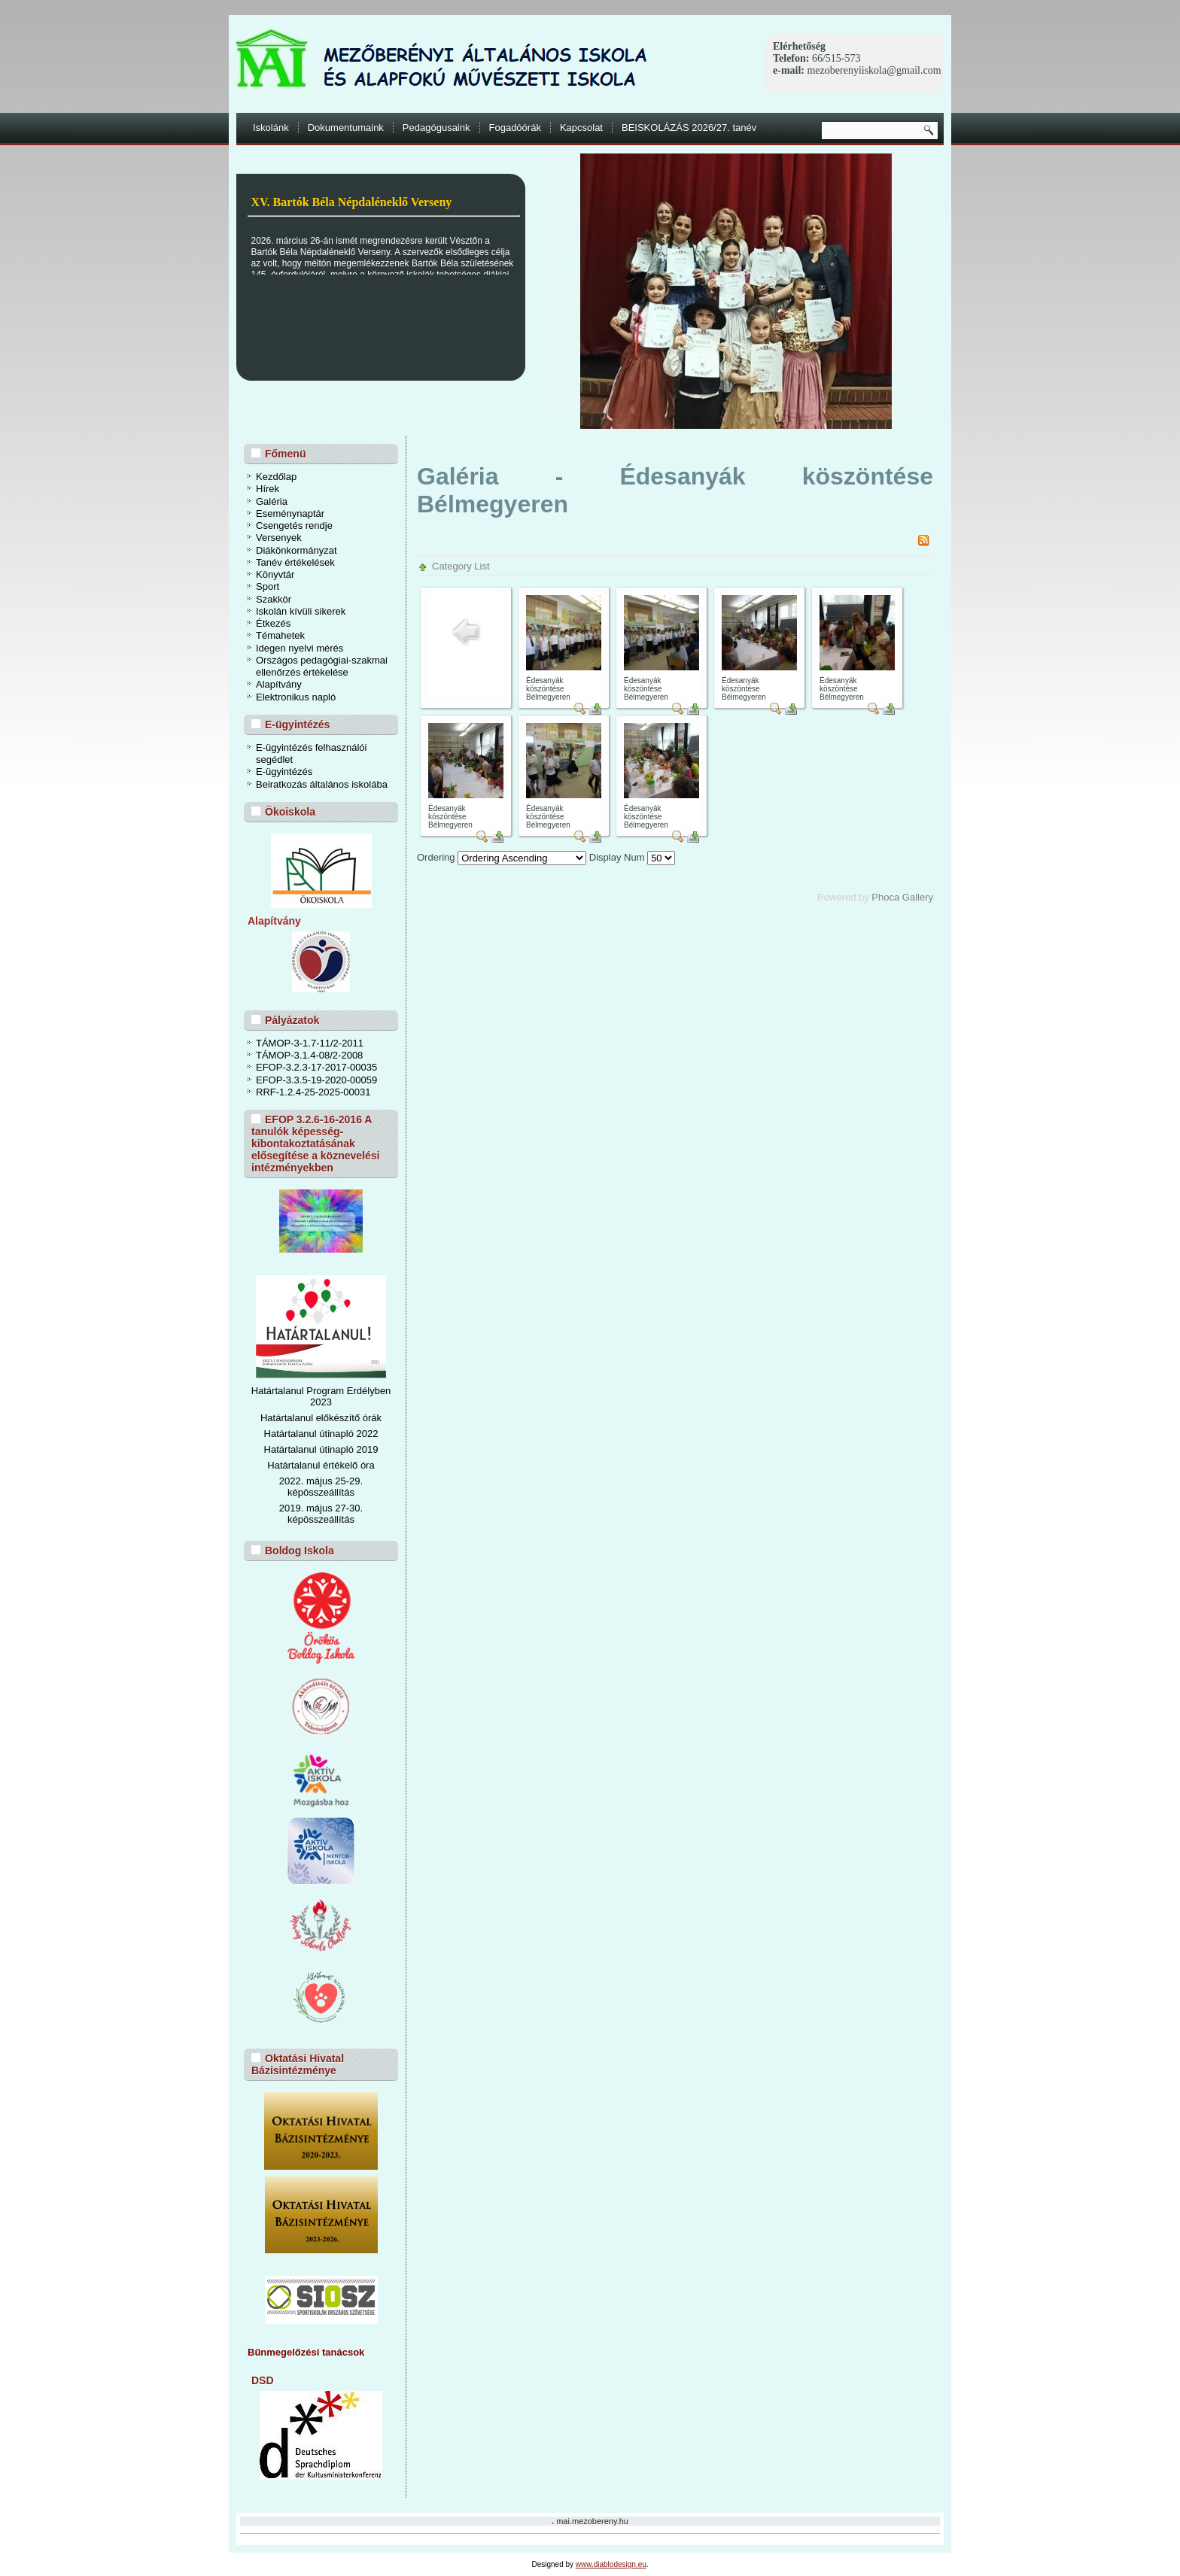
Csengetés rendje (294, 525)
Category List (461, 566)
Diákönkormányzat (296, 550)
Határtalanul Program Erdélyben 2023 (321, 1396)
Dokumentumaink (346, 127)
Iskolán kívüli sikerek (300, 611)
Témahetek (280, 635)
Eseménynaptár (290, 513)
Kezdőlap (276, 476)
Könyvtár (275, 574)
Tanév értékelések (295, 562)
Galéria (271, 501)
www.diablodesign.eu (611, 2564)
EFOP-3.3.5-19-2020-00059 (316, 1080)
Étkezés (273, 623)
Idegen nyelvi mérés (299, 648)
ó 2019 (363, 1449)
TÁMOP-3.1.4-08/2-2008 (309, 1055)
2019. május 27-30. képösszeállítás (321, 1513)
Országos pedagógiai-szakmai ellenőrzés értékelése (322, 666)
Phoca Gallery (902, 897)
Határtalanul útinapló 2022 (321, 1433)
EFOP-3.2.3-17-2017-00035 (316, 1067)
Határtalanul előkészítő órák (321, 1417)
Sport (267, 586)
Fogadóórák (515, 127)
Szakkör (273, 599)
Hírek (267, 488)
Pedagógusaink (436, 127)
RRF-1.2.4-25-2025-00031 (313, 1092)
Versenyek (279, 537)
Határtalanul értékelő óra (320, 1465)
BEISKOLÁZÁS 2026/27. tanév (689, 127)
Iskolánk (271, 127)
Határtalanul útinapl (306, 1449)
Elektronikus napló (296, 697)
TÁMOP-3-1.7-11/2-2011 (309, 1043)
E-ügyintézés (284, 771)
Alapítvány (279, 684)
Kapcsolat (581, 127)
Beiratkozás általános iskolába (322, 784)
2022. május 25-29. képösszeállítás (321, 1486)
